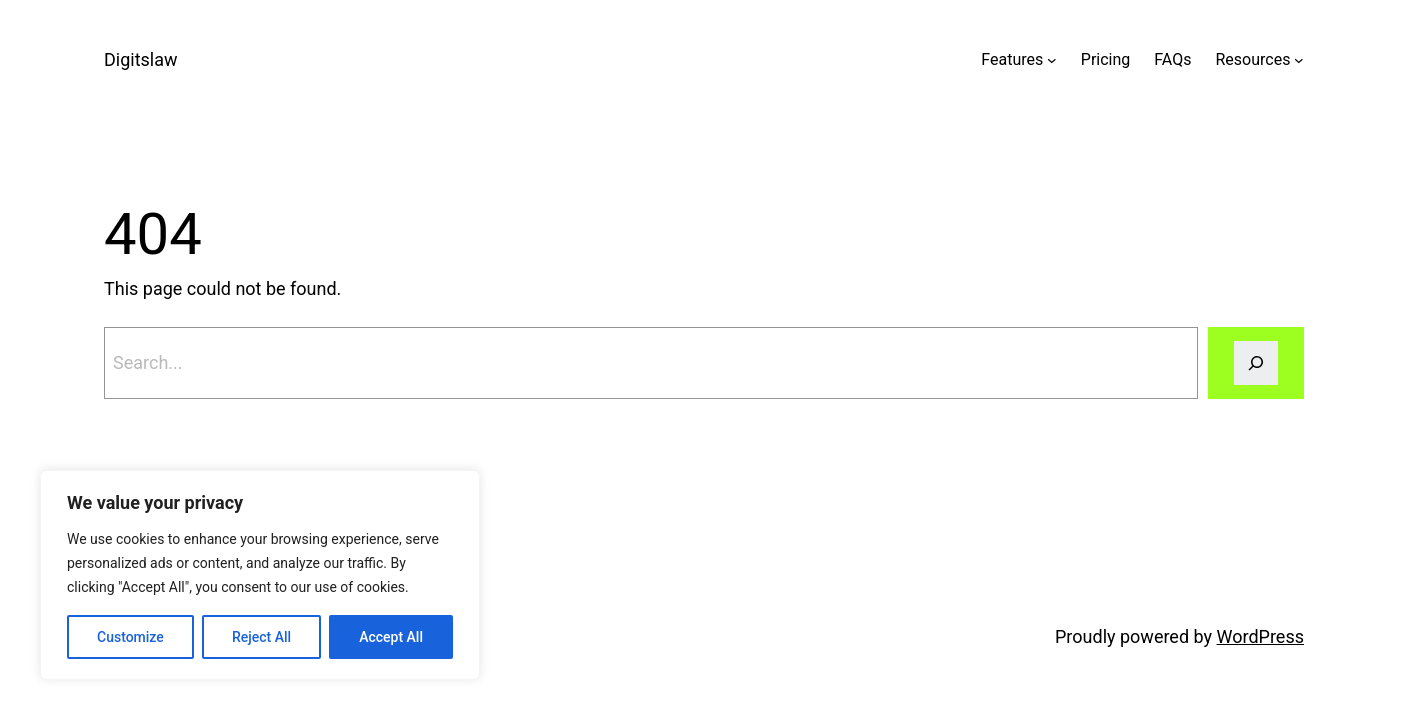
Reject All (261, 637)
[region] (260, 575)
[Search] (1256, 363)
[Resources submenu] (1299, 60)
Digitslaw (141, 59)
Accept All (391, 637)
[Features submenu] (1052, 60)
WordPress (1260, 636)
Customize (130, 637)
